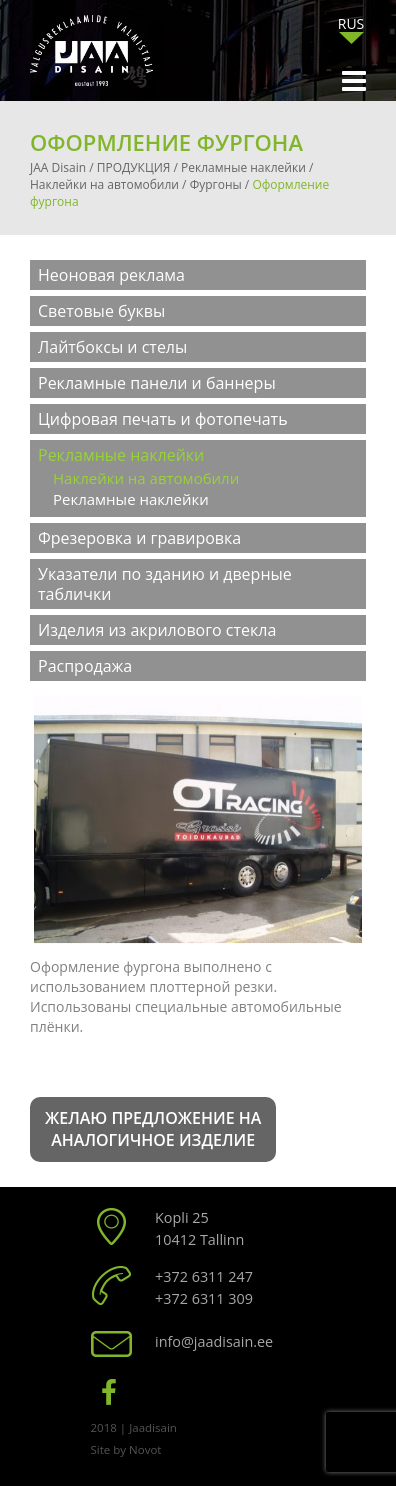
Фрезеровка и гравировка (139, 538)
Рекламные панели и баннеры (157, 383)
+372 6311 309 (204, 1298)
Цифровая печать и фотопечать (163, 419)
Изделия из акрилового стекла (157, 630)
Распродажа (85, 666)
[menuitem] (351, 23)
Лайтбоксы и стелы (112, 347)
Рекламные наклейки (121, 455)
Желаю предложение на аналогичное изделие (153, 1129)
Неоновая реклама (111, 275)
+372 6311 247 (204, 1276)
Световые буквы (101, 311)
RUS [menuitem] (351, 23)
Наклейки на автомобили (146, 478)
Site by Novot (126, 1449)
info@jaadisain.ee (214, 1341)
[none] (351, 28)
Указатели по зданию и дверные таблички (165, 584)
